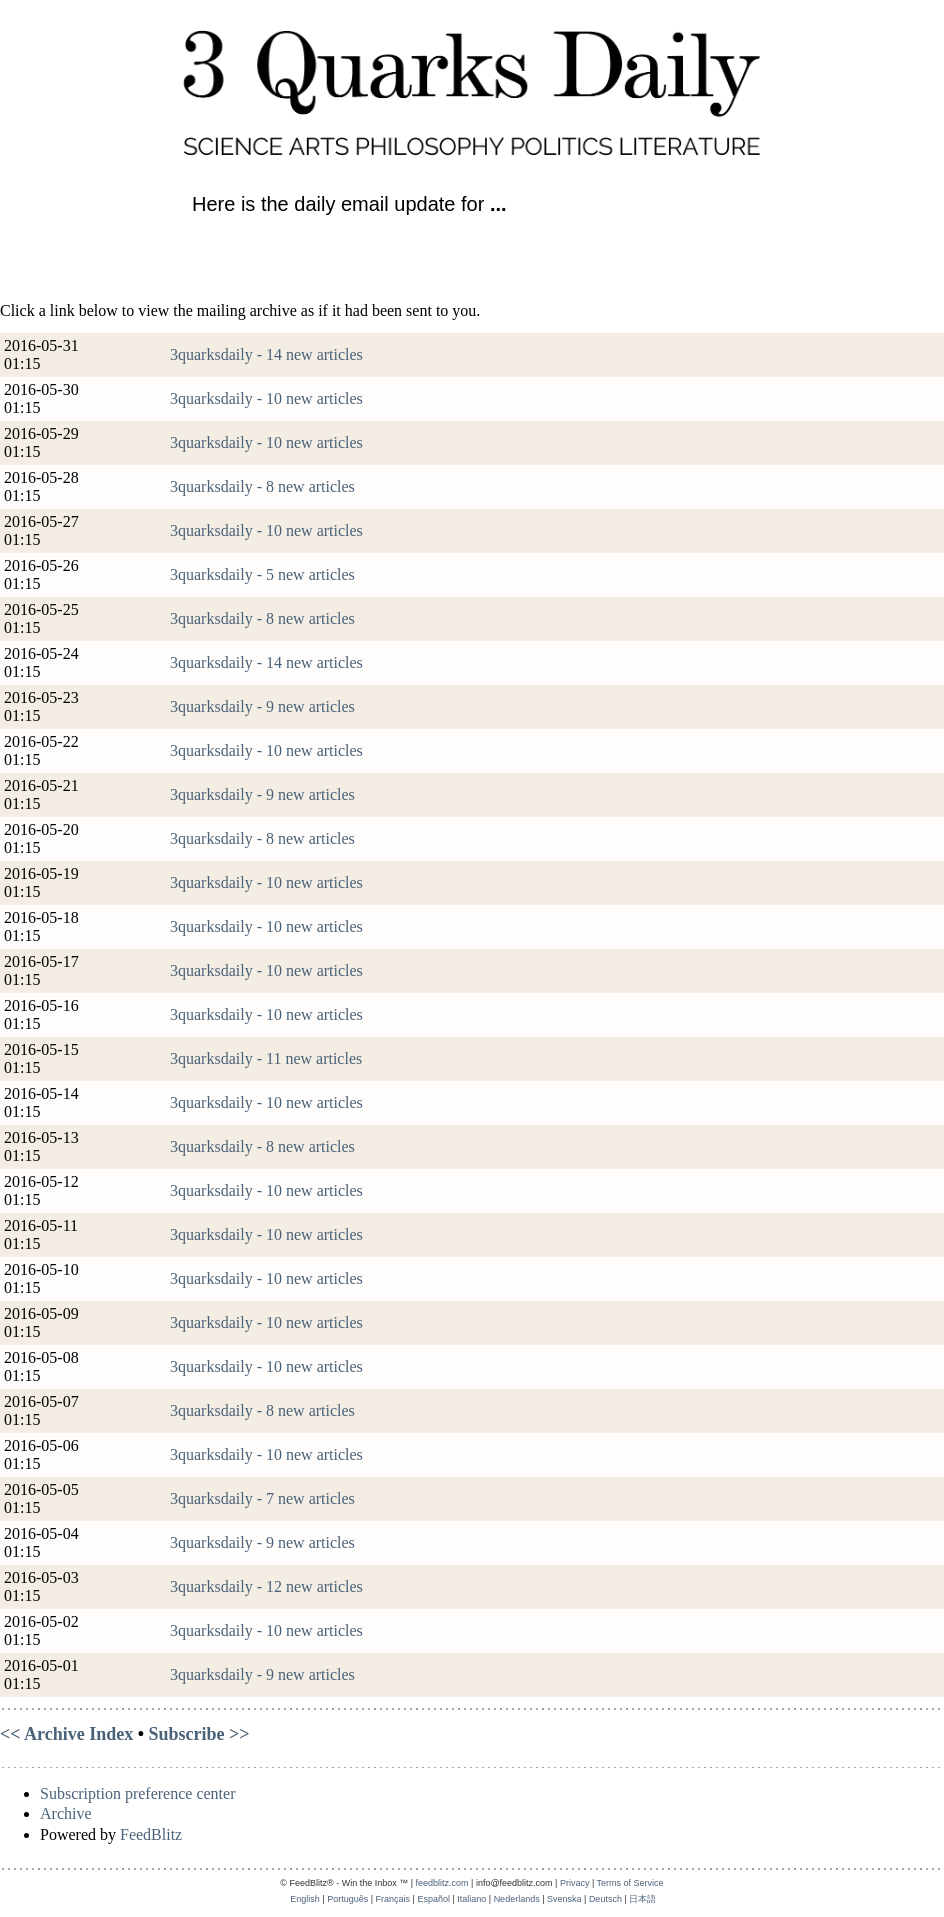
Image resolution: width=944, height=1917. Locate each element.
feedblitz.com (442, 1883)
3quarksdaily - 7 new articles (262, 1498)
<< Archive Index (66, 1734)
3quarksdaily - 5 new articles (262, 574)
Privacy (575, 1883)
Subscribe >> (199, 1734)
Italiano (471, 1899)
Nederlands (517, 1899)
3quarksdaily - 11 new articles (266, 1058)
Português (347, 1899)
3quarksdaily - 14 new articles (266, 354)
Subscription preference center (137, 1793)
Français (393, 1899)
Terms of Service (630, 1883)
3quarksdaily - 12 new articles (266, 1586)
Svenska (564, 1899)
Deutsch (605, 1899)
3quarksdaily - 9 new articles (262, 706)
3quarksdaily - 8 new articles (262, 486)
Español (433, 1899)
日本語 (642, 1899)
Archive (66, 1813)
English (305, 1899)
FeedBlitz (151, 1834)
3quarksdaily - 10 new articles (266, 398)
